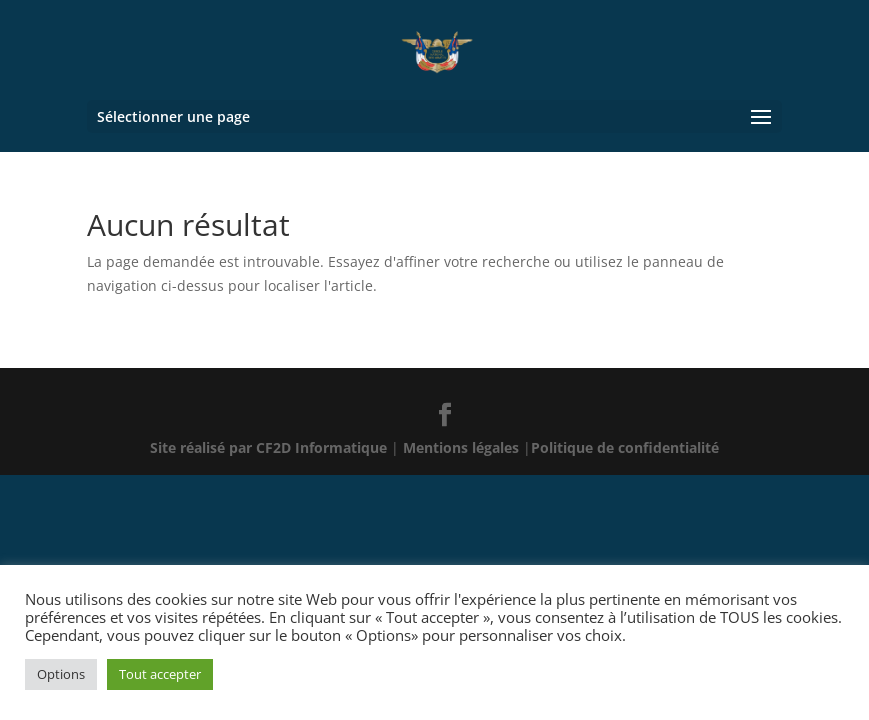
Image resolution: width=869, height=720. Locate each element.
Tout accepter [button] (160, 674)
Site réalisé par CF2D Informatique (270, 447)
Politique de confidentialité (625, 447)
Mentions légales (463, 447)
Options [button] (61, 674)
